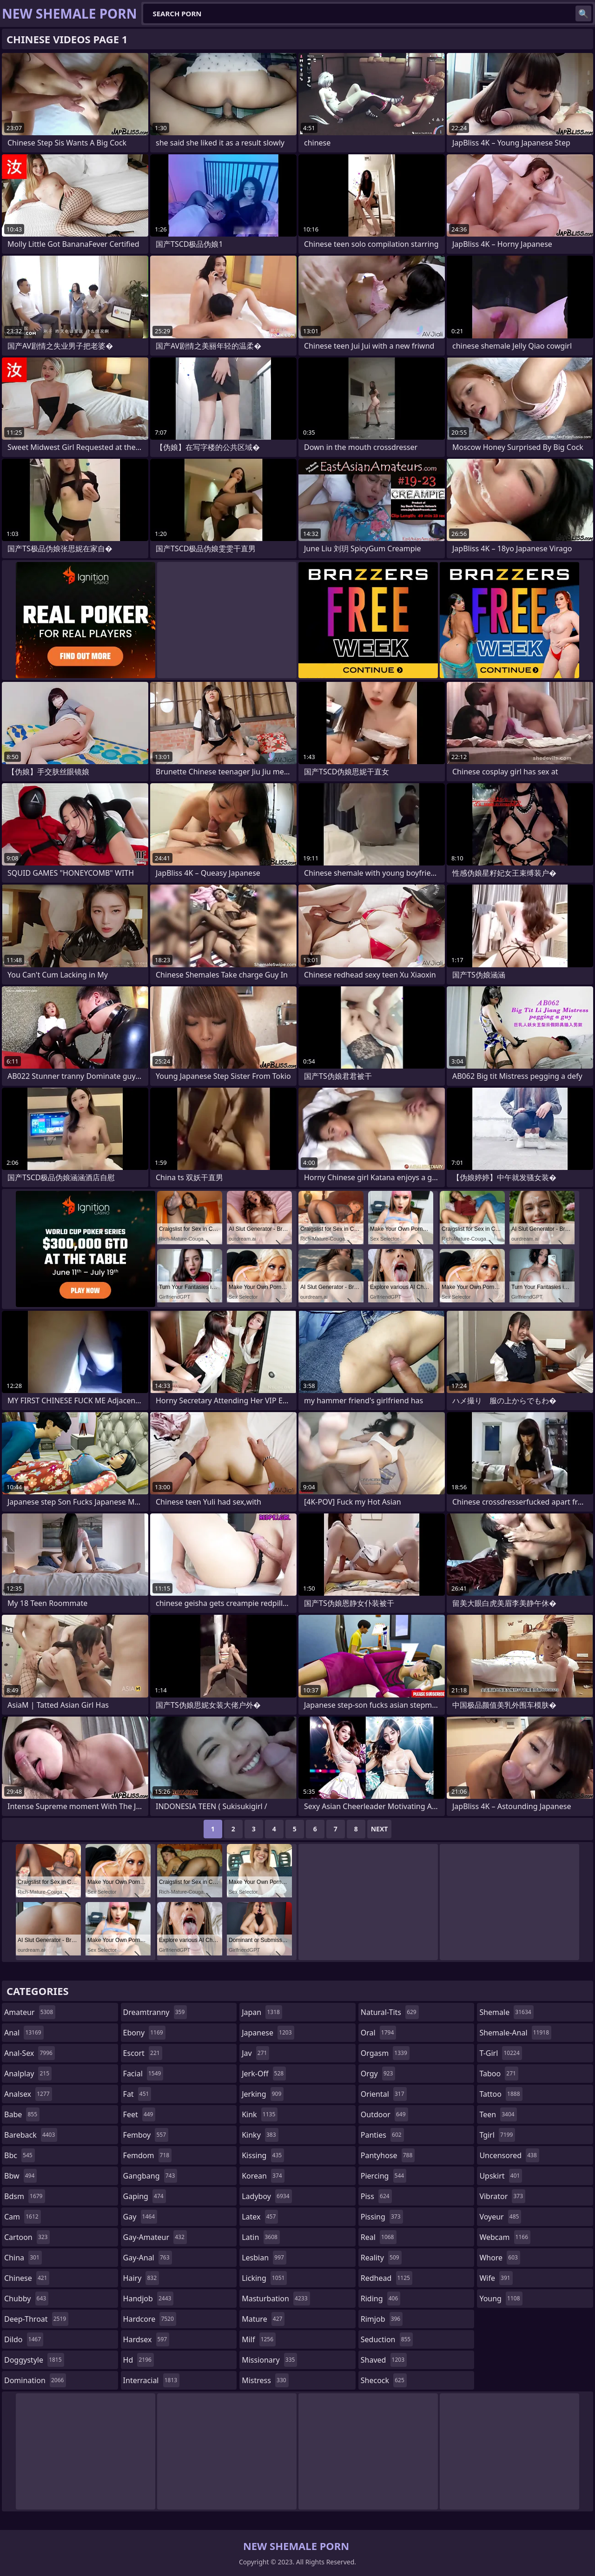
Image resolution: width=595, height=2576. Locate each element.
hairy (141, 2278)
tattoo (500, 2094)
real (379, 2237)
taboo (498, 2074)
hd (138, 2360)
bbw (20, 2176)
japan (262, 2012)
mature (263, 2319)
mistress (265, 2380)
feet (139, 2114)
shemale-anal (515, 2033)
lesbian (264, 2258)
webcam (504, 2237)
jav (255, 2053)
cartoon (27, 2237)
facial (143, 2074)
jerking (263, 2094)
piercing (383, 2176)
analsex (28, 2094)
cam (22, 2217)
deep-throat (36, 2319)
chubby (26, 2298)
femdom (147, 2155)
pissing (382, 2217)
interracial (151, 2380)
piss (376, 2196)
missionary (269, 2360)
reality (381, 2258)
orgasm (385, 2053)
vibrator (502, 2196)
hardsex (146, 2339)
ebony (144, 2033)
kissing (263, 2155)
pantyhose (388, 2155)
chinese (26, 2278)
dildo (23, 2339)
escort (142, 2053)
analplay (28, 2074)
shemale (506, 2012)
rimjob (382, 2319)
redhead (386, 2278)
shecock (384, 2380)
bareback (30, 2135)
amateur (29, 2012)
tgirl (497, 2135)
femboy (145, 2135)
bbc (19, 2155)
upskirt (500, 2176)
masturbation (276, 2298)
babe (22, 2114)
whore (499, 2258)
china (23, 2258)
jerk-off (264, 2074)
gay (140, 2217)
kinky (260, 2135)
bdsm (24, 2196)
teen (497, 2114)
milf (259, 2339)
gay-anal (147, 2258)
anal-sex (29, 2053)
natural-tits (390, 2012)
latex (260, 2217)
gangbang (150, 2176)
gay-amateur (155, 2237)
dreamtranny (155, 2012)
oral (379, 2033)
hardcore (149, 2319)
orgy (378, 2074)
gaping (144, 2196)
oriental (384, 2094)
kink (260, 2114)
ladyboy (266, 2196)
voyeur (500, 2217)
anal (24, 2033)
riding (381, 2298)
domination (35, 2380)
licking (264, 2278)
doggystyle (34, 2360)
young (500, 2298)
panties (382, 2135)
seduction (387, 2339)
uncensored (509, 2155)
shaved (384, 2360)
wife (495, 2278)
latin (261, 2237)
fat (137, 2094)
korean (263, 2176)
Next (379, 1828)
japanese (268, 2033)
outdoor (384, 2114)
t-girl (500, 2053)
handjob (148, 2298)
